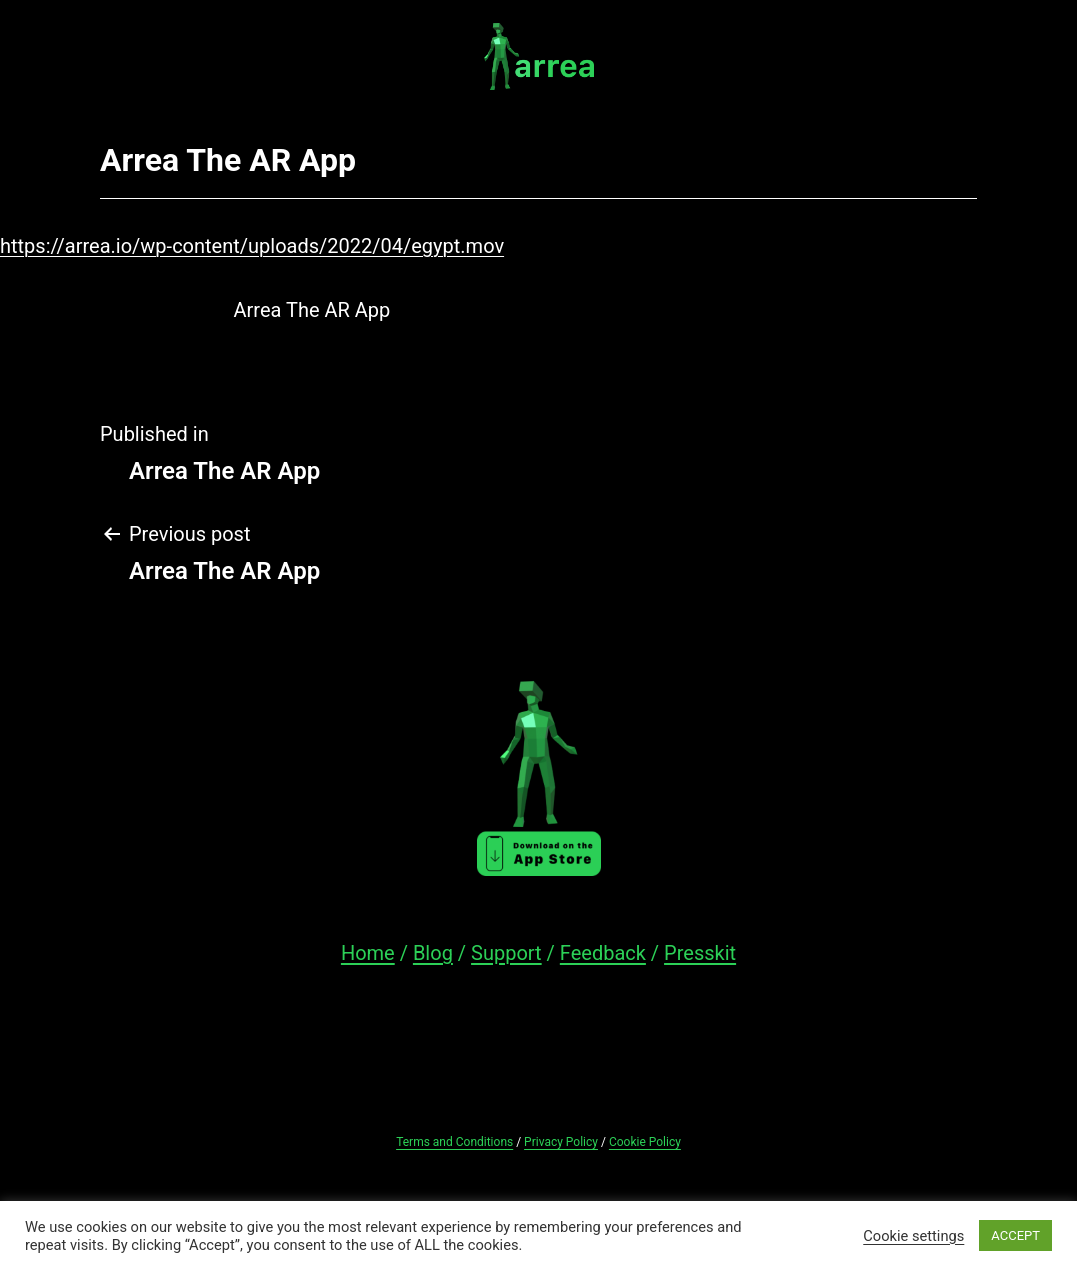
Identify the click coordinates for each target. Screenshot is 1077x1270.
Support (506, 953)
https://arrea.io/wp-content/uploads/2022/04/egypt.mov (252, 246)
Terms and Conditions (454, 1142)
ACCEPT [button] (1015, 1235)
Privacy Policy (561, 1142)
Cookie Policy (645, 1142)
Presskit (700, 953)
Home (368, 953)
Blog (433, 953)
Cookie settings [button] (913, 1236)
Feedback (603, 953)
